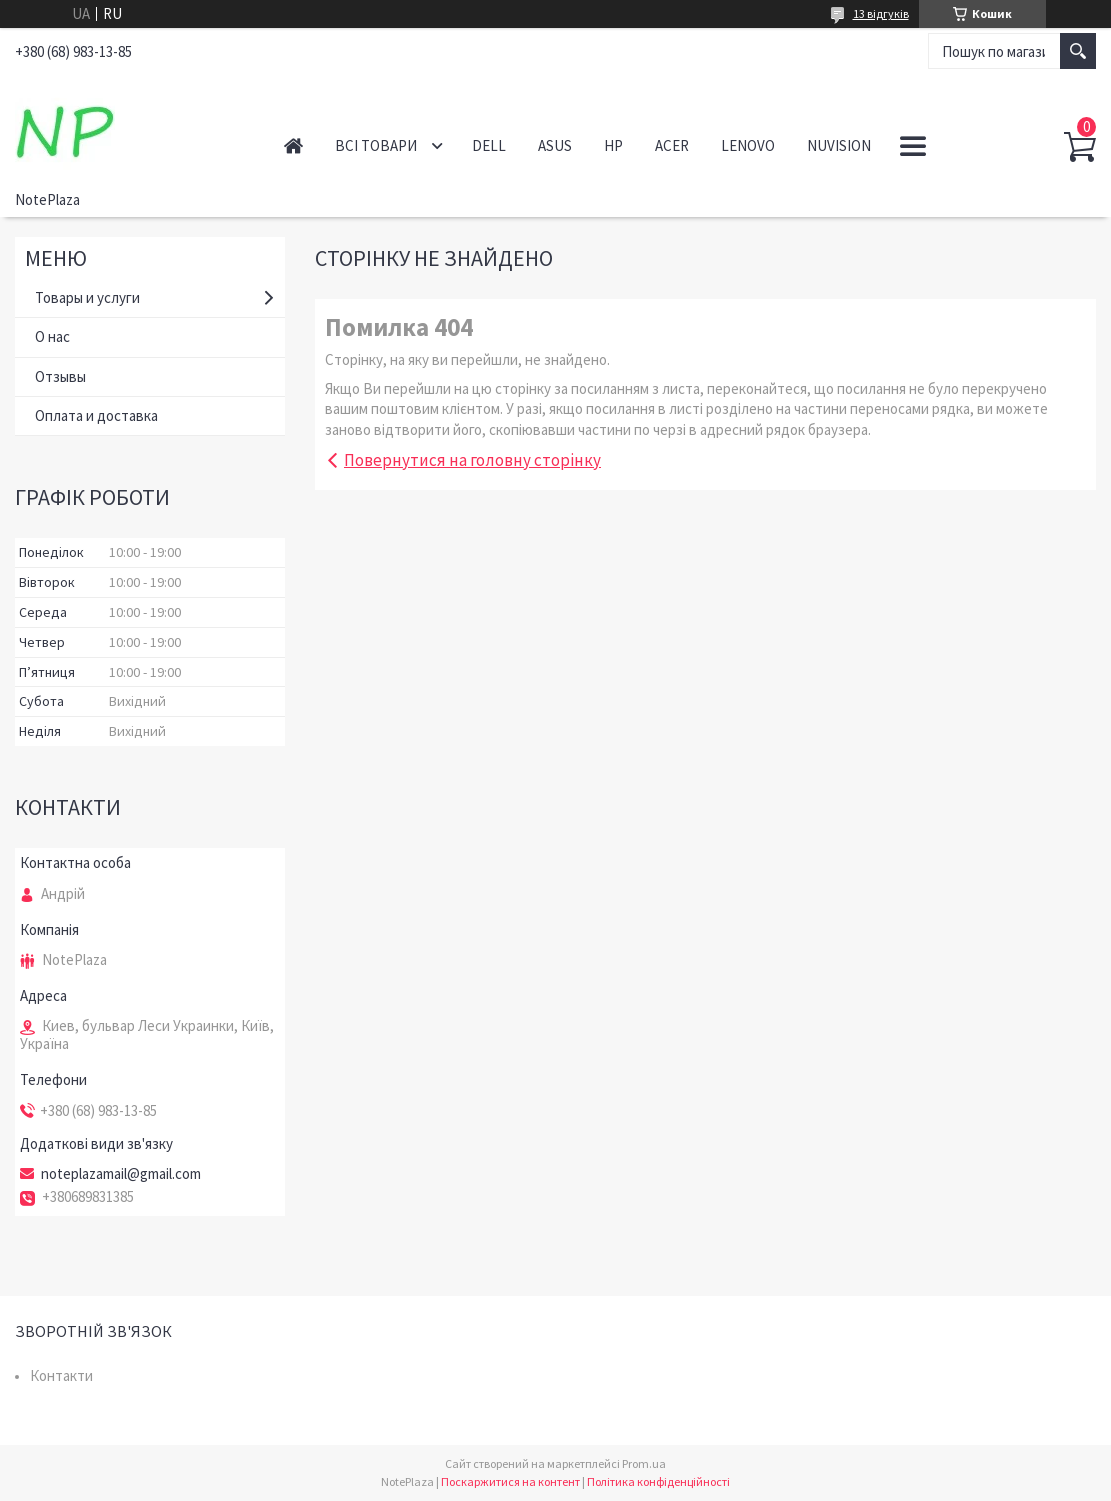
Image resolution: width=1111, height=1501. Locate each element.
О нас (52, 336)
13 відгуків (881, 13)
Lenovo (748, 145)
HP (613, 145)
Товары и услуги (87, 297)
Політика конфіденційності (658, 1481)
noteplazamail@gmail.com (121, 1174)
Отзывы (60, 376)
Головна (293, 145)
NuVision (839, 145)
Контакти (61, 1375)
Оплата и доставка (96, 415)
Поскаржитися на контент (510, 1481)
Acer (672, 145)
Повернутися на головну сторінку (472, 460)
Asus (555, 145)
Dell (489, 145)
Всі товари (376, 145)
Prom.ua (644, 1463)
